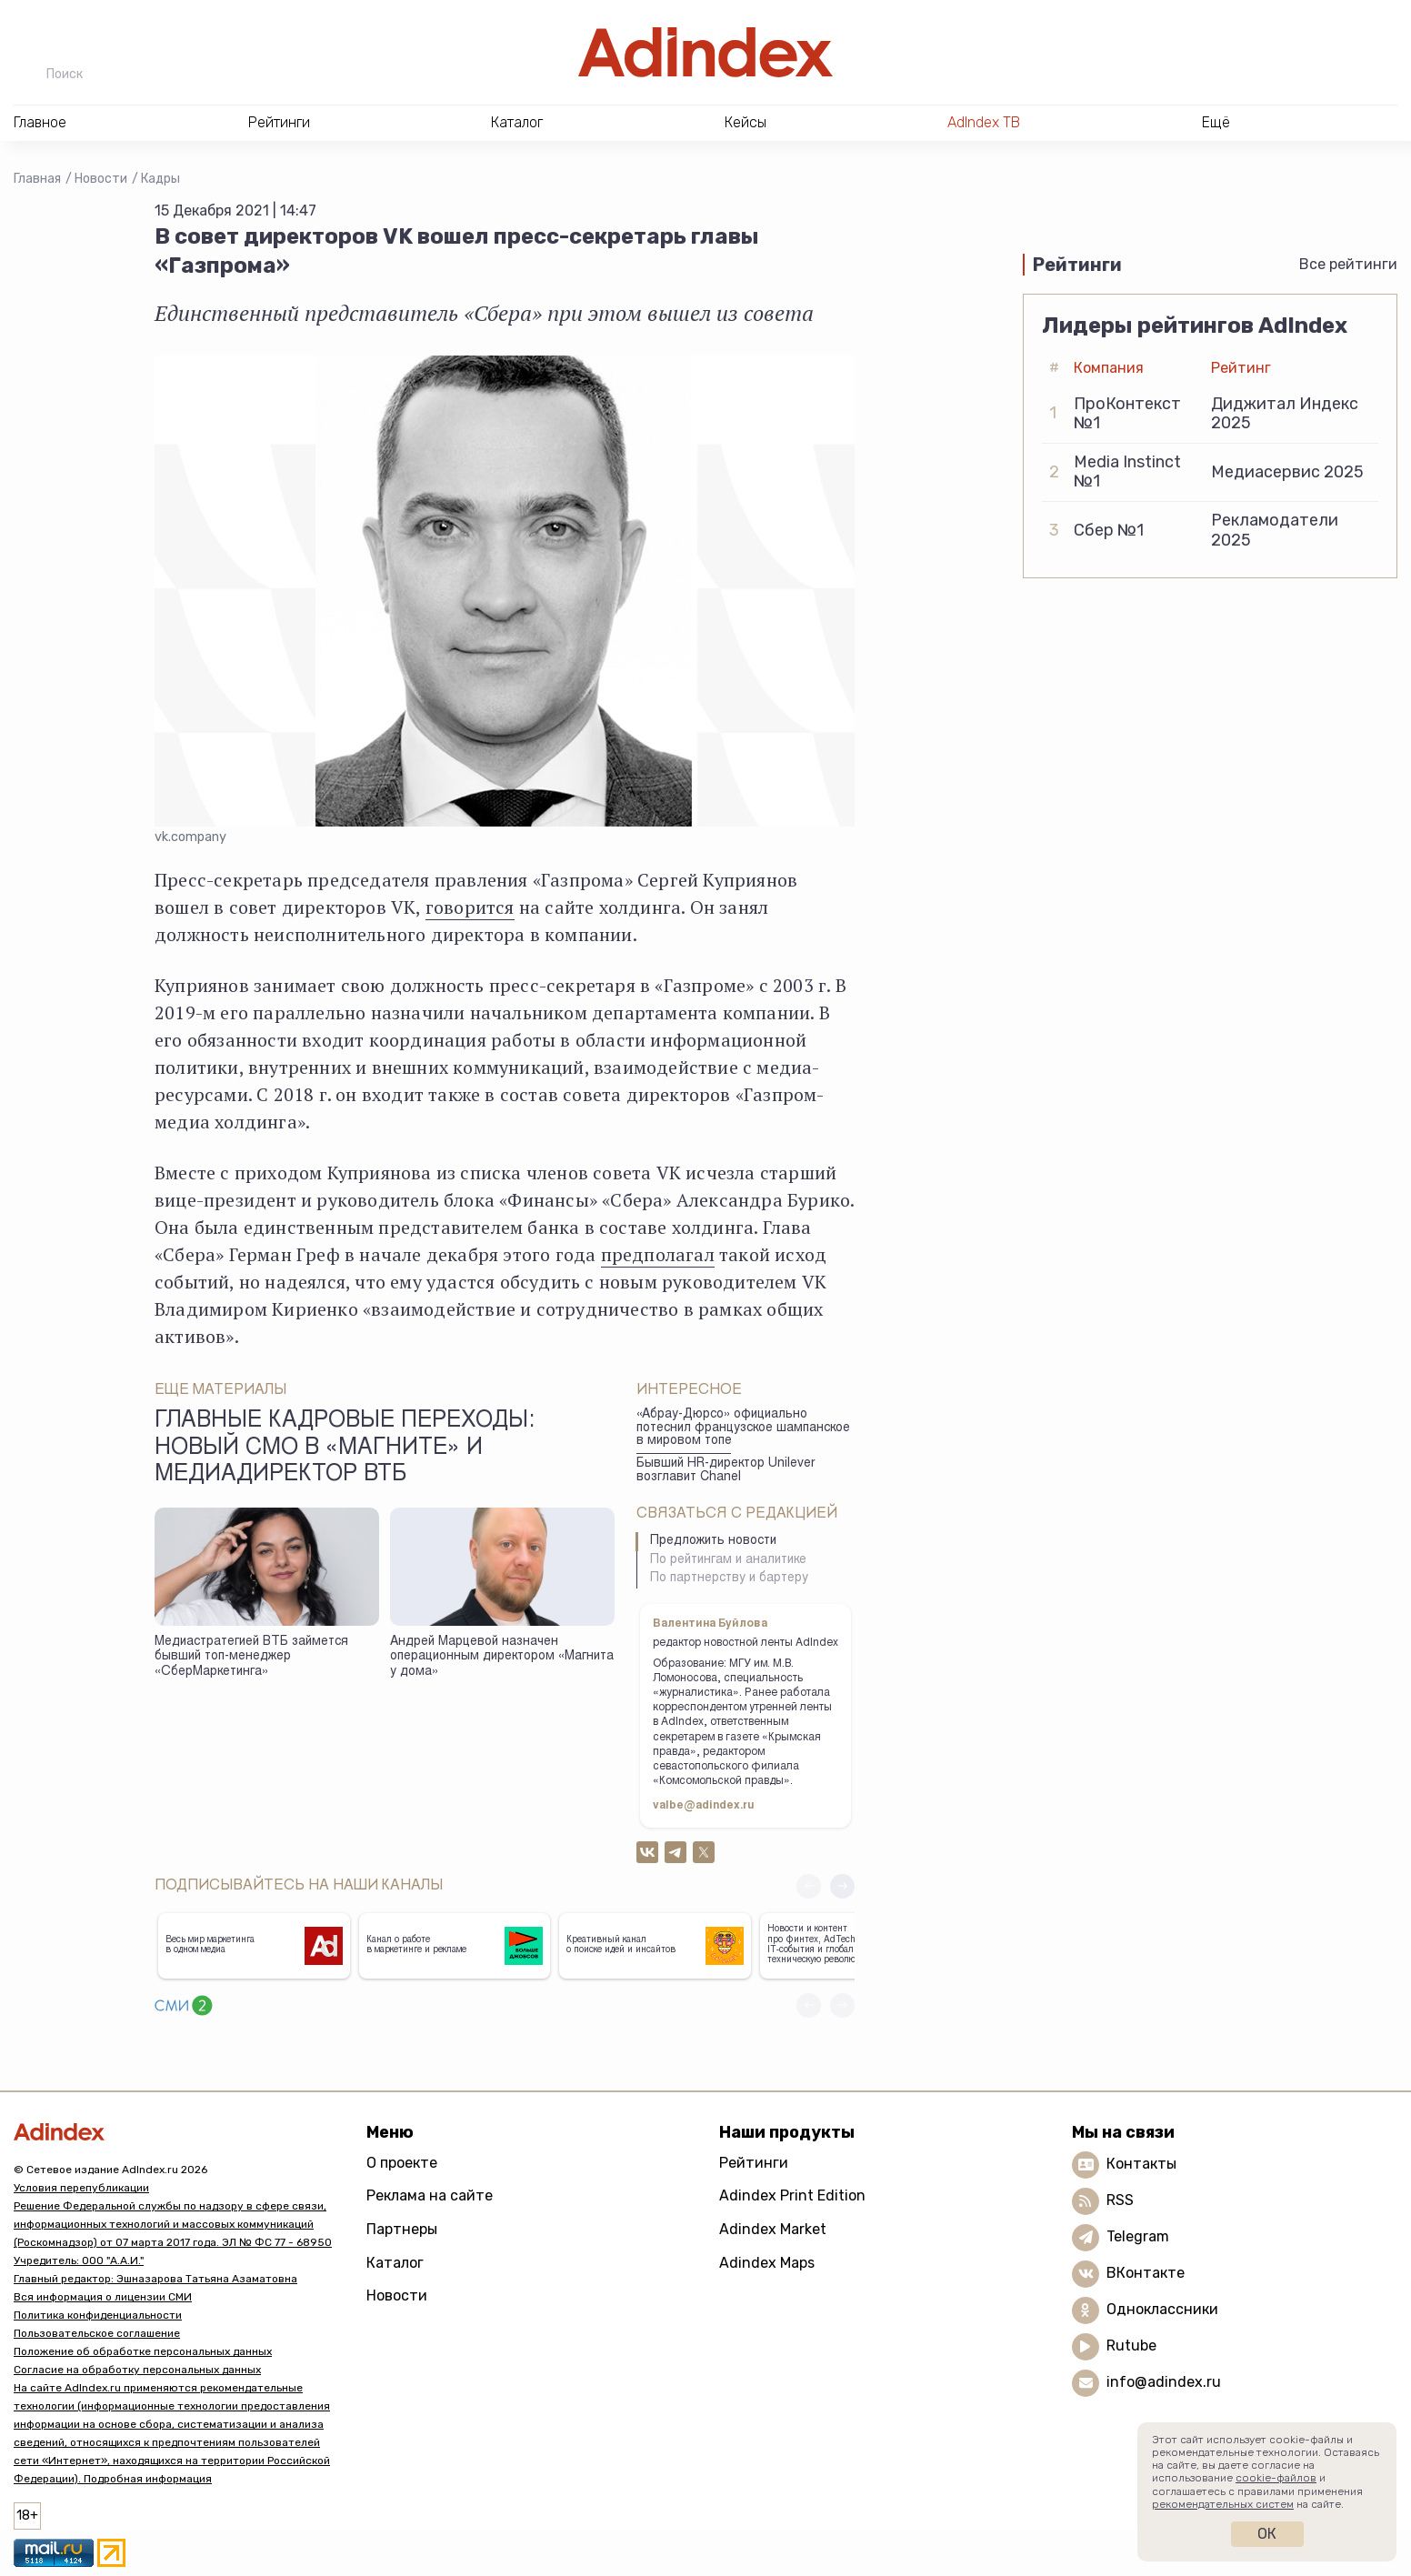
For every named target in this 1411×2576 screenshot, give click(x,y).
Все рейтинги (1348, 264)
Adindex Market (772, 2229)
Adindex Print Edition (792, 2195)
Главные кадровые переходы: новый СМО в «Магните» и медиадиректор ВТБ (345, 1448)
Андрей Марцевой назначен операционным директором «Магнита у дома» (502, 1657)
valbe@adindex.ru (704, 1805)
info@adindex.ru (1163, 2382)
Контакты (1141, 2163)
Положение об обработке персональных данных (143, 2351)
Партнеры (401, 2229)
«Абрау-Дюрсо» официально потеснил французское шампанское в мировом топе (743, 1428)
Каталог (395, 2262)
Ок (1266, 2533)
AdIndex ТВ (983, 122)
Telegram (1137, 2236)
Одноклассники (1162, 2309)
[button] (842, 1886)
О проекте (401, 2162)
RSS (1120, 2200)
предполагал (658, 1254)
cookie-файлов (1276, 2477)
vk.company (190, 837)
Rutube (1131, 2345)
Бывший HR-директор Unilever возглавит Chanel (726, 1471)
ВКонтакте (1145, 2272)
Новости (101, 178)
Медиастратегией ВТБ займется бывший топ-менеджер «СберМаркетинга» (251, 1657)
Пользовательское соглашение (97, 2333)
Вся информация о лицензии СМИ (103, 2296)
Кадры (160, 178)
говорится (470, 907)
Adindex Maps (767, 2262)
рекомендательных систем (1223, 2504)
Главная (37, 178)
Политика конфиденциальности (98, 2315)
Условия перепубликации (81, 2187)
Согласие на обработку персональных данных (137, 2369)
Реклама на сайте (429, 2195)
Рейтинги (753, 2162)
